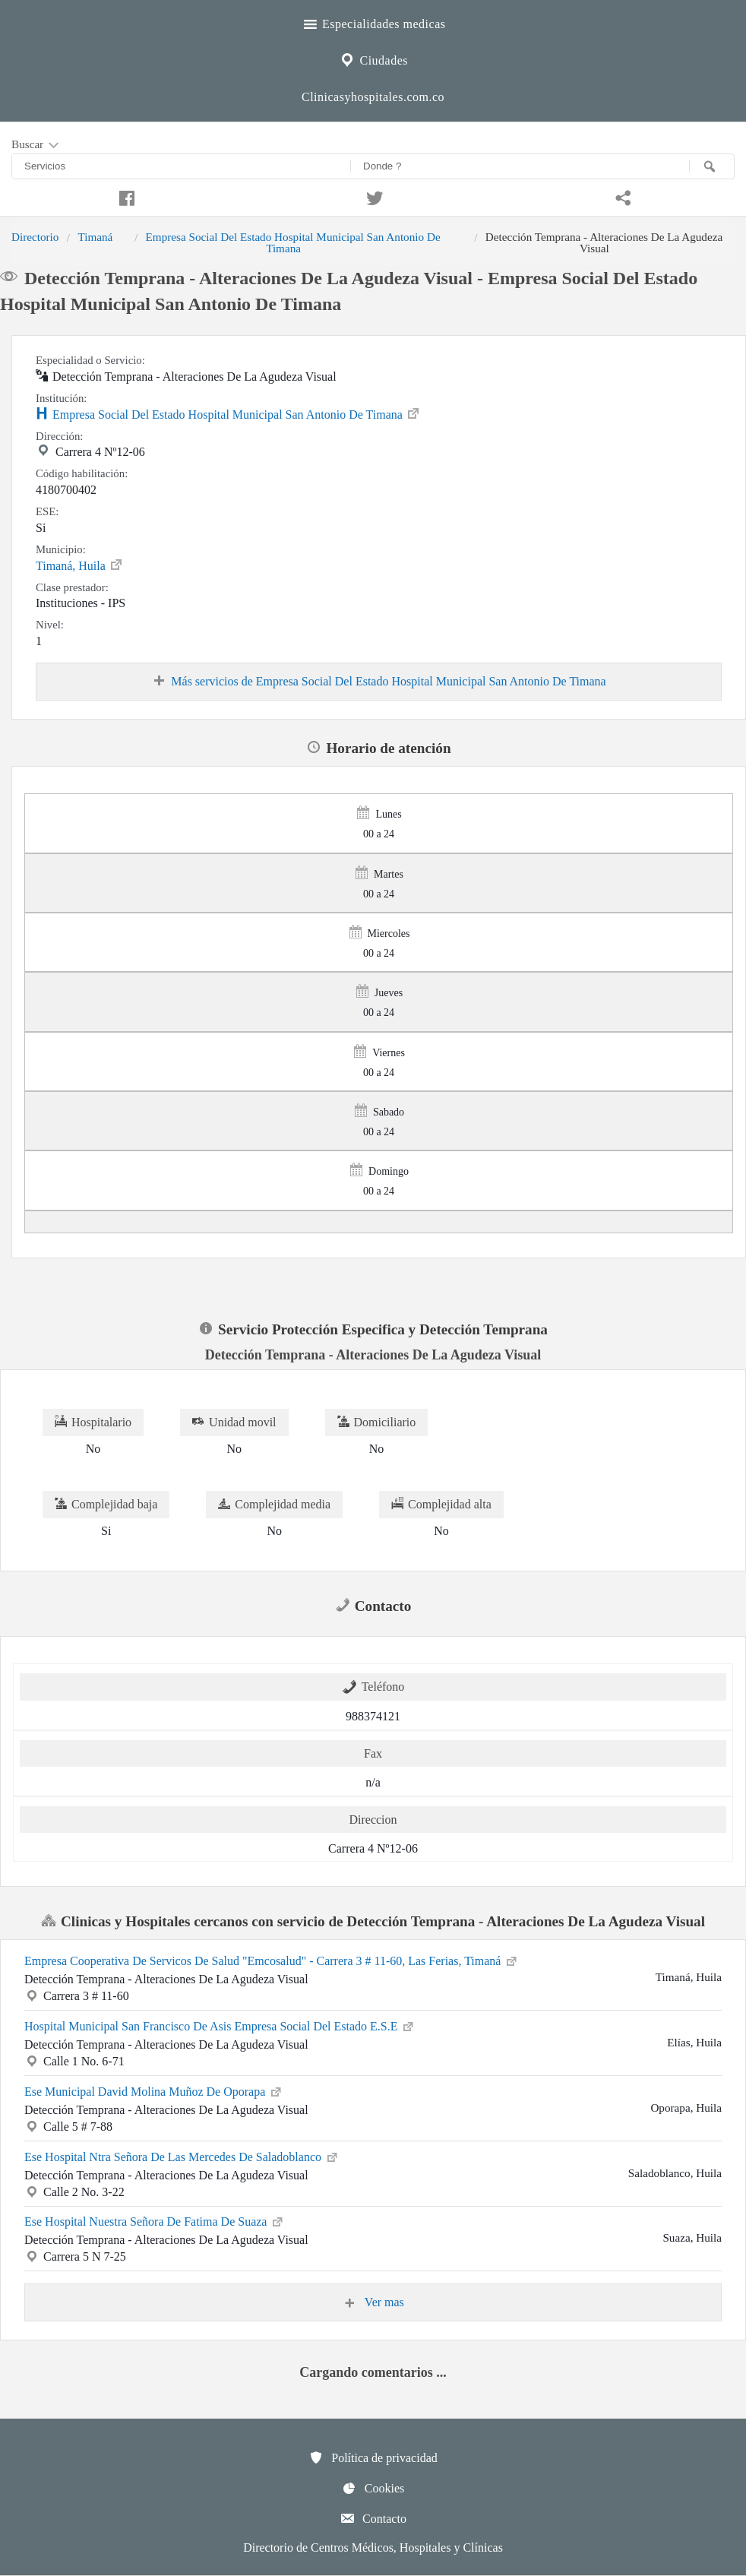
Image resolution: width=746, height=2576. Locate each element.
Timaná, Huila (80, 564)
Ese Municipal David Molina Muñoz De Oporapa (153, 2090)
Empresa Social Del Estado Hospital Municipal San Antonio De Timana (293, 242)
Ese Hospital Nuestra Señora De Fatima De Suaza (154, 2220)
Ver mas (373, 2302)
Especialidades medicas (373, 22)
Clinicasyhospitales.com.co (373, 96)
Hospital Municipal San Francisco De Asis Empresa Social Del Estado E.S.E (220, 2025)
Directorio (34, 236)
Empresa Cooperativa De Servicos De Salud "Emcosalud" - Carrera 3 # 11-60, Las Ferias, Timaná (271, 1959)
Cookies (373, 2487)
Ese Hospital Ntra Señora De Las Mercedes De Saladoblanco (182, 2155)
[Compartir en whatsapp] (622, 196)
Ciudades (373, 58)
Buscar (36, 145)
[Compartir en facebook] (124, 196)
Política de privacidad (373, 2457)
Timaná (94, 236)
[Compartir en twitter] (372, 196)
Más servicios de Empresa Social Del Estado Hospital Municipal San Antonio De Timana (378, 681)
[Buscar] (712, 166)
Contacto (373, 2518)
